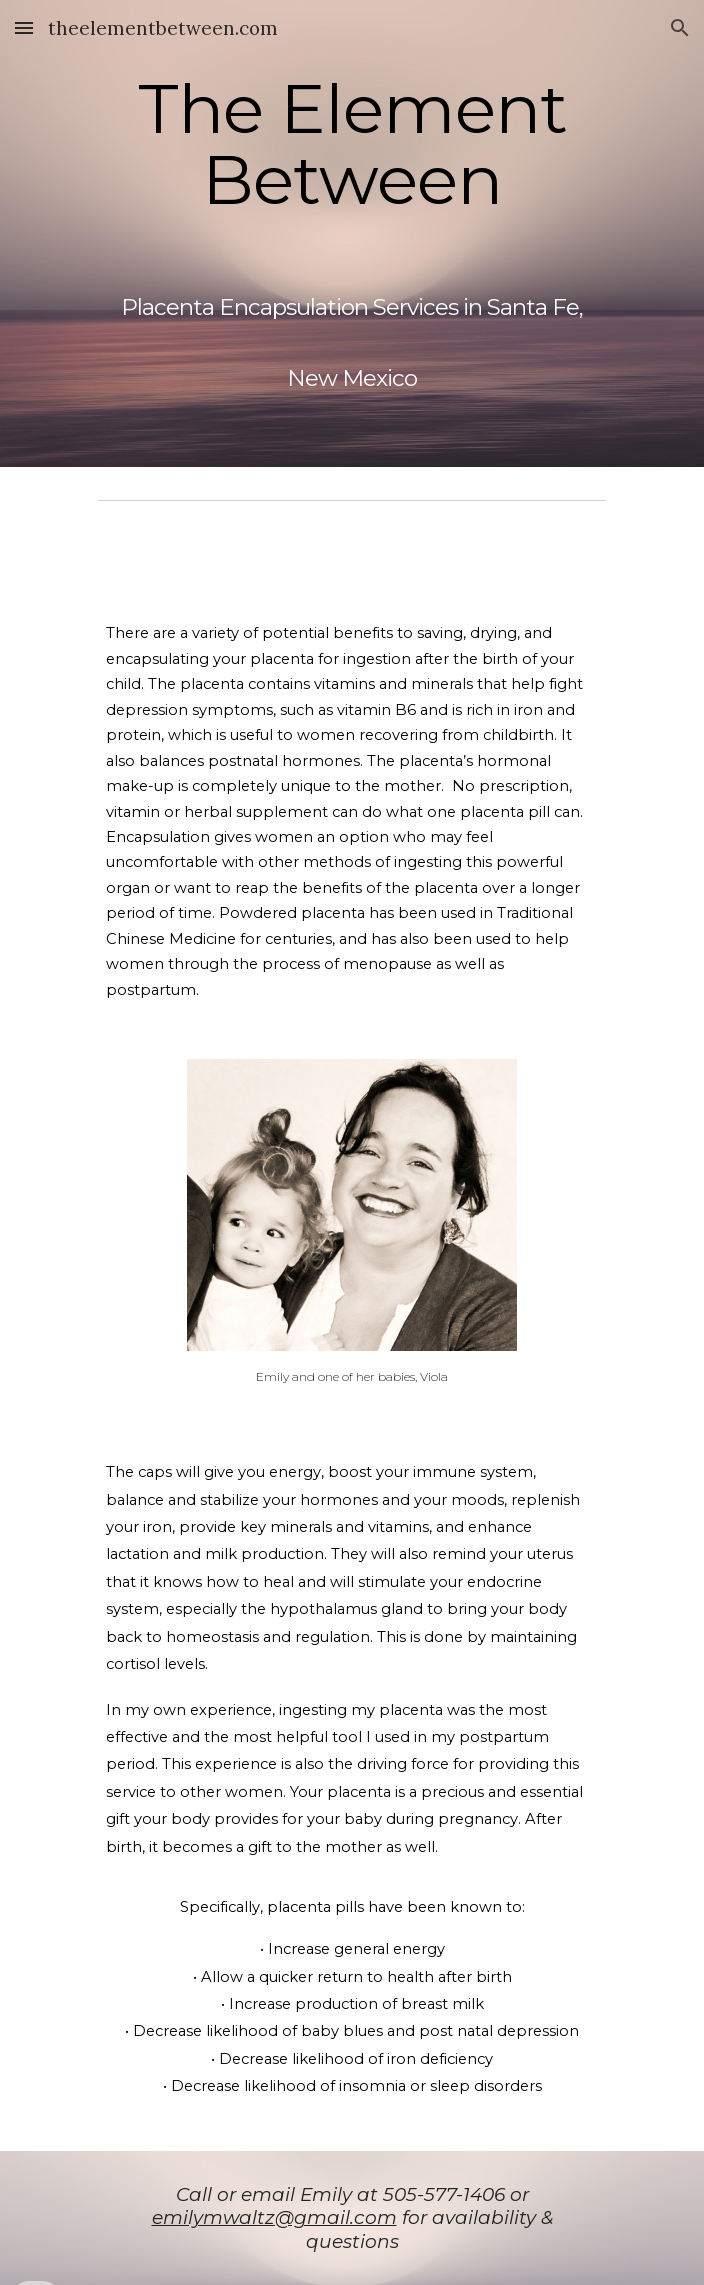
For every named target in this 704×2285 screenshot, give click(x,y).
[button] (24, 27)
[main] (351, 233)
